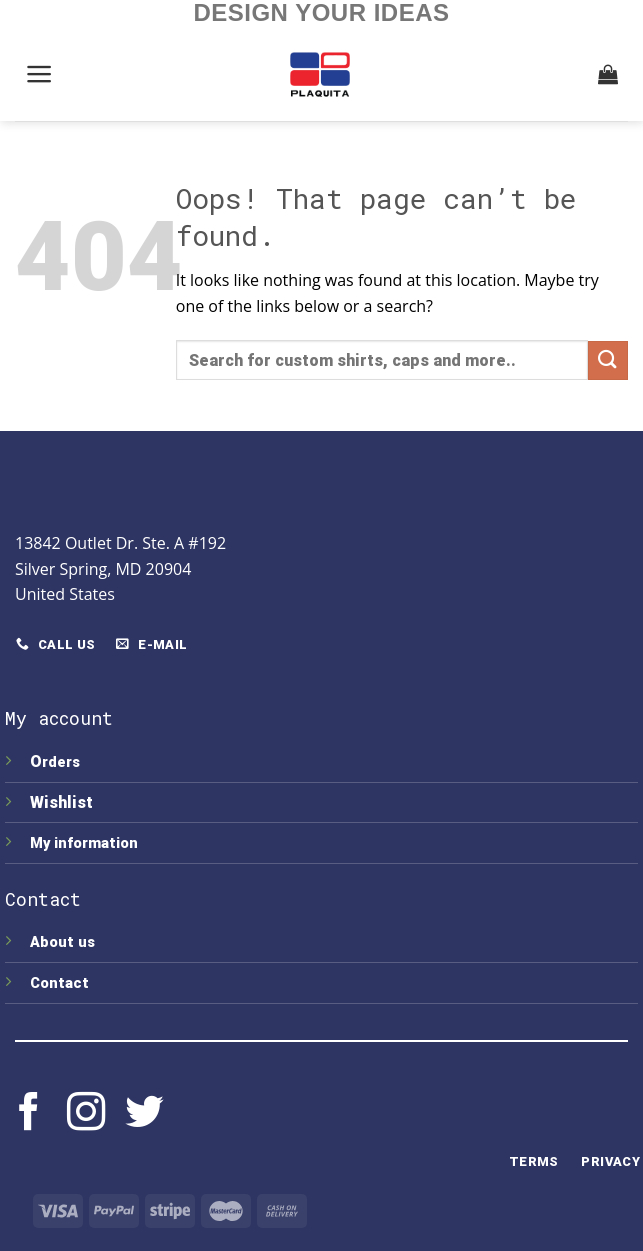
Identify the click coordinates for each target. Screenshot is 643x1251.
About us (62, 942)
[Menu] (40, 74)
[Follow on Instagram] (86, 1114)
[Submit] (608, 360)
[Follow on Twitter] (144, 1114)
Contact (59, 983)
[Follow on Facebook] (29, 1114)
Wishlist (63, 802)
